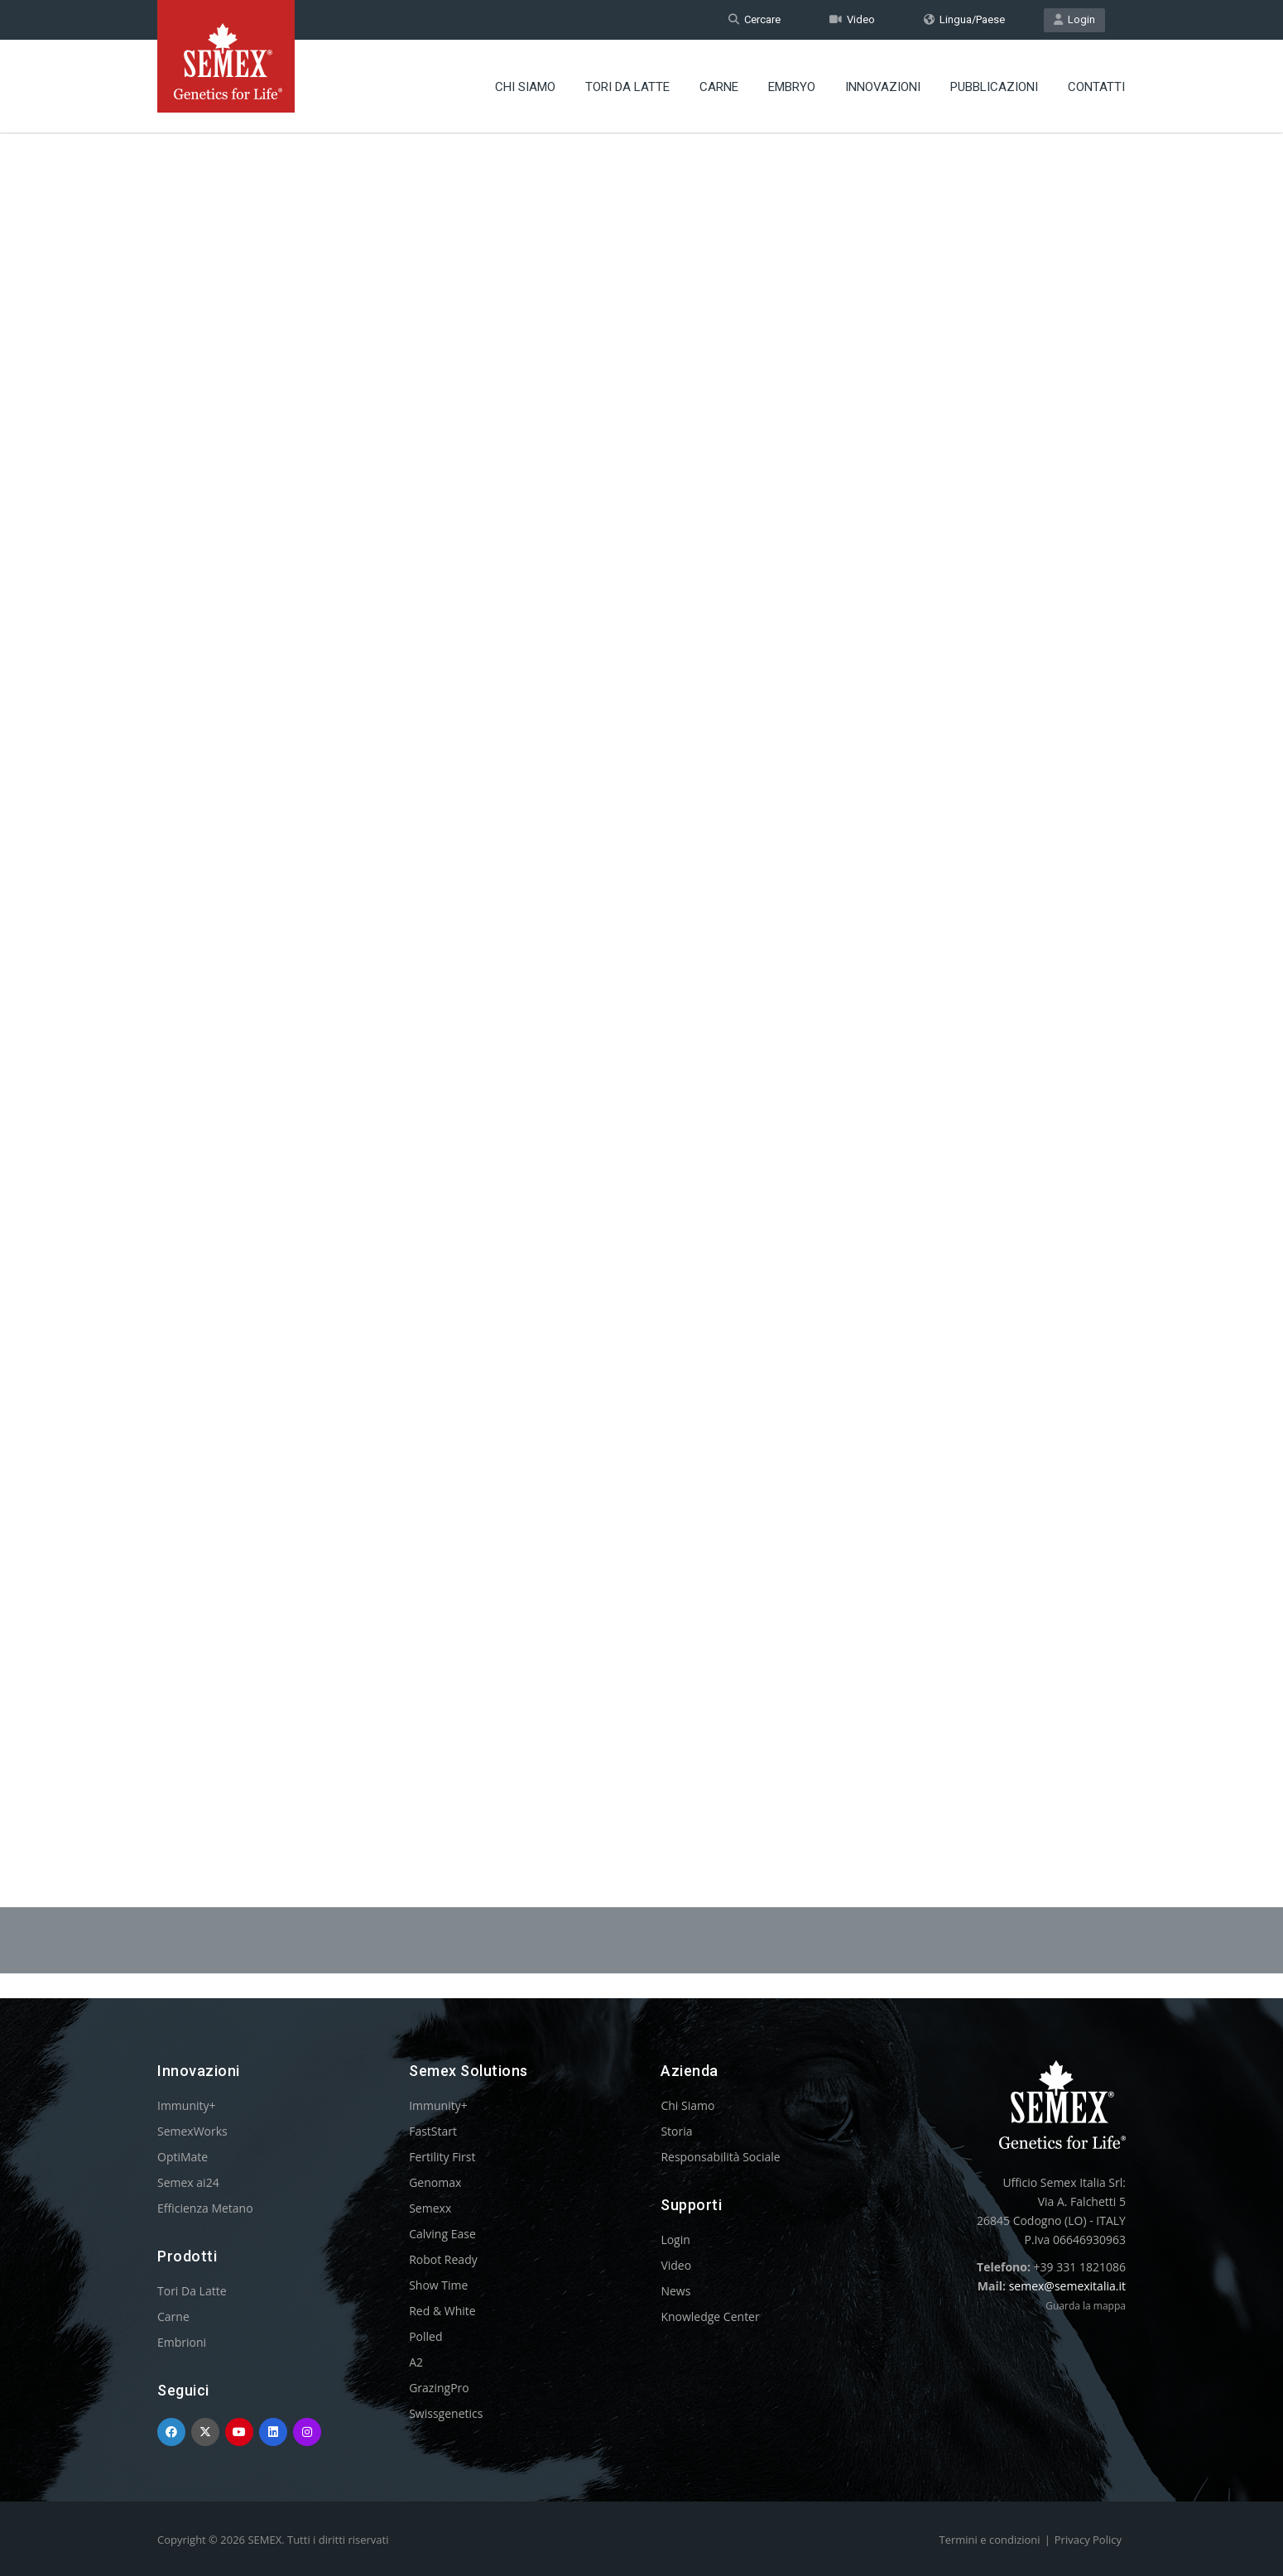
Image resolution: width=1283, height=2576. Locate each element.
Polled (425, 2336)
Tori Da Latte (627, 86)
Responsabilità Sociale (720, 2157)
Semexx (430, 2208)
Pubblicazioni (994, 86)
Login (1074, 19)
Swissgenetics (446, 2413)
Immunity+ (186, 2105)
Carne (718, 86)
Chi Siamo (525, 86)
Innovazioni (882, 86)
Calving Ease (442, 2234)
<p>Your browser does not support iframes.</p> (641, 975)
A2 (416, 2362)
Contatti (1096, 86)
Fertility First (442, 2157)
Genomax (435, 2182)
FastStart (433, 2131)
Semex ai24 (188, 2182)
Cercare (754, 19)
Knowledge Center (710, 2316)
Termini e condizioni (989, 2539)
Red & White (442, 2311)
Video (852, 19)
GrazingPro (439, 2388)
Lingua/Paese (964, 19)
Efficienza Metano (205, 2208)
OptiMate (182, 2157)
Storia (676, 2131)
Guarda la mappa (1085, 2306)
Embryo (791, 86)
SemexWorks (192, 2131)
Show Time (438, 2285)
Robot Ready (443, 2259)
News (675, 2291)
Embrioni (181, 2342)
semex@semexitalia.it (1067, 2286)
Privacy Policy (1088, 2539)
